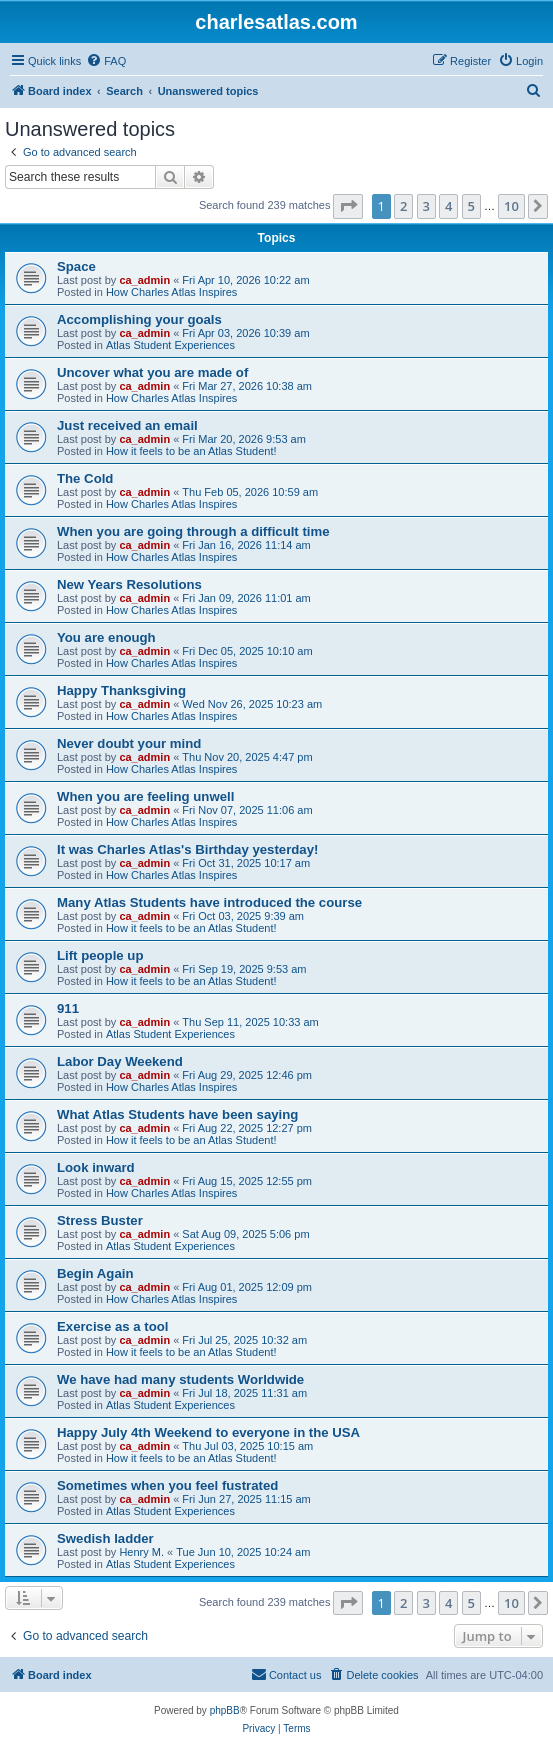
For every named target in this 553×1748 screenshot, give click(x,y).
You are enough (106, 637)
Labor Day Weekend (120, 1061)
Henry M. (141, 1552)
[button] (348, 206)
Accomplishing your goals (139, 319)
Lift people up (100, 955)
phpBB (225, 1710)
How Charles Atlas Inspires (171, 292)
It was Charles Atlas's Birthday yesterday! (187, 849)
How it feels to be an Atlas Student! (191, 451)
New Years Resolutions (129, 584)
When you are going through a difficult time (193, 531)
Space (76, 266)
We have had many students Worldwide (180, 1379)
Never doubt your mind (129, 743)
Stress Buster (100, 1220)
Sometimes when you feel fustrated (167, 1485)
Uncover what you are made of (152, 372)
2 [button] (403, 206)
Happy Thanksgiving (121, 690)
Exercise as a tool (112, 1326)
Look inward (96, 1167)
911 (68, 1008)
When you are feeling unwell (145, 796)
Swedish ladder (105, 1538)
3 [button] (426, 206)
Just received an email (127, 425)
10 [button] (511, 206)
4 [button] (448, 206)
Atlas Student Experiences (170, 345)
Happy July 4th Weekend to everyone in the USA (208, 1432)
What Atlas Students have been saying (177, 1114)
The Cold (85, 478)
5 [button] (471, 206)
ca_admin (144, 280)
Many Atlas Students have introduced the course (209, 902)
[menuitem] (106, 61)
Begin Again (95, 1273)
